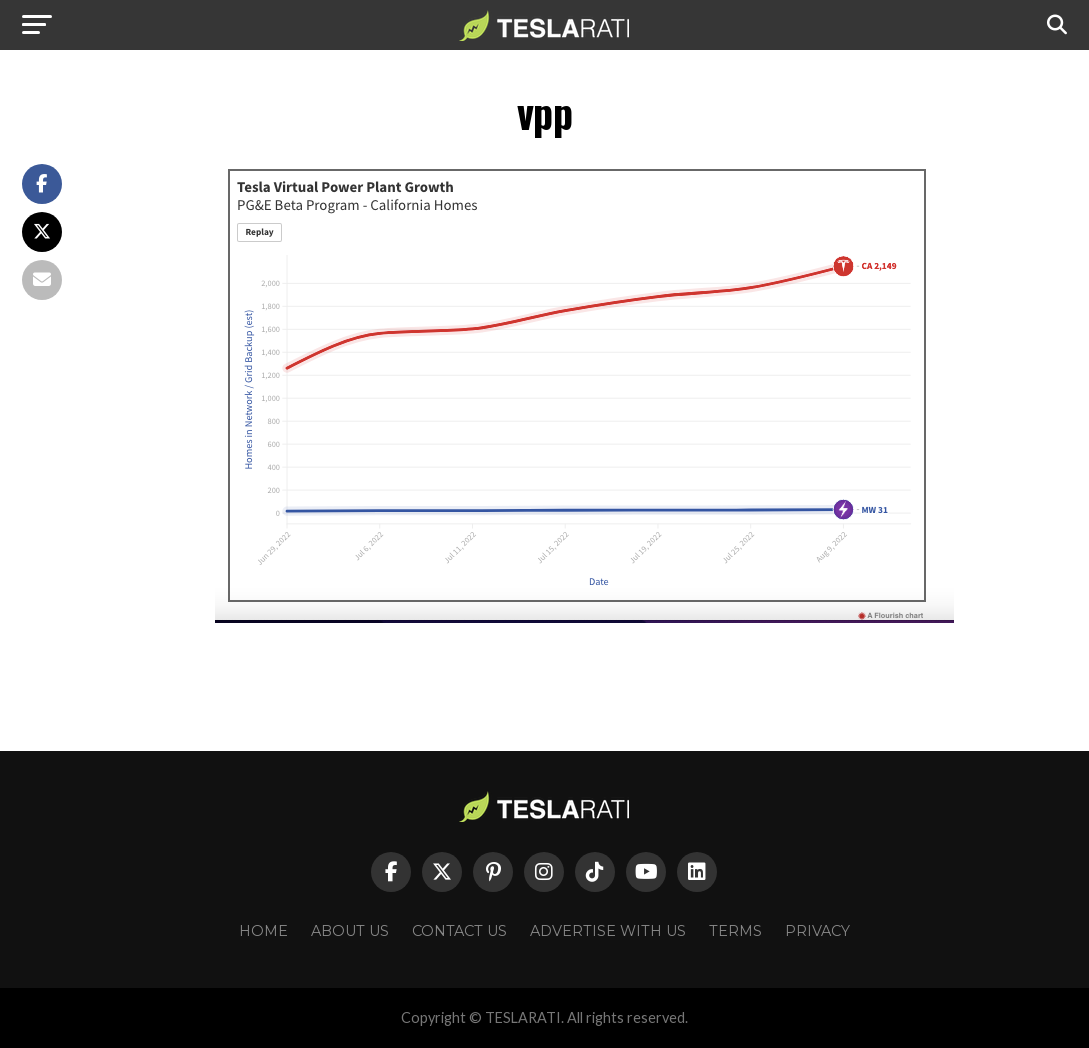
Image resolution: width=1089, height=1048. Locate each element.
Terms (735, 931)
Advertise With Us (608, 931)
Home (263, 931)
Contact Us (459, 931)
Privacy (817, 931)
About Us (350, 931)
